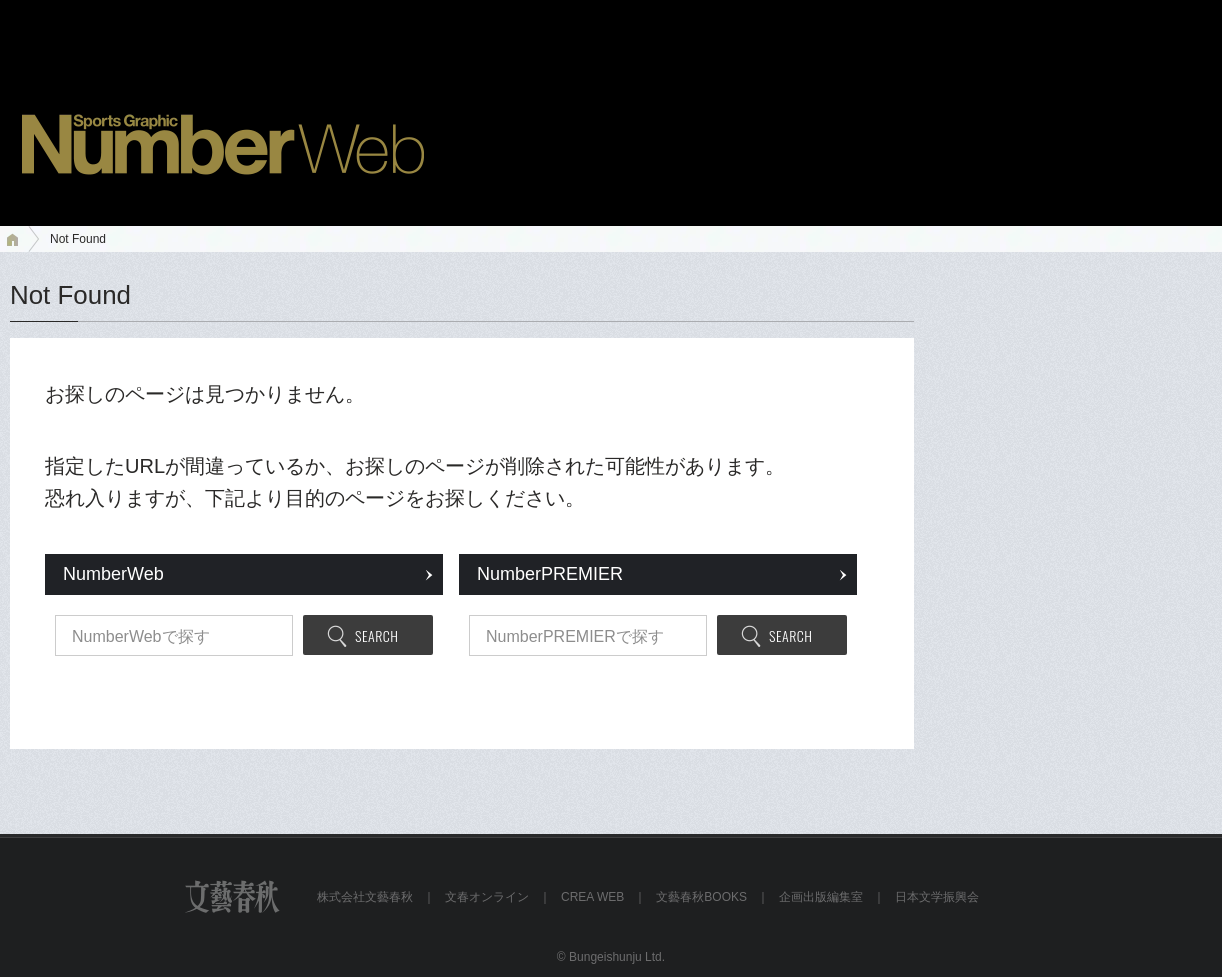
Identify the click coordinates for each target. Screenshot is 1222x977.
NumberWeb (113, 574)
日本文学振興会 (937, 897)
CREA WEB (592, 897)
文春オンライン (487, 897)
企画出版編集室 (821, 897)
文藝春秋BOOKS (701, 897)
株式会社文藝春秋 (365, 897)
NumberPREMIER (550, 574)
